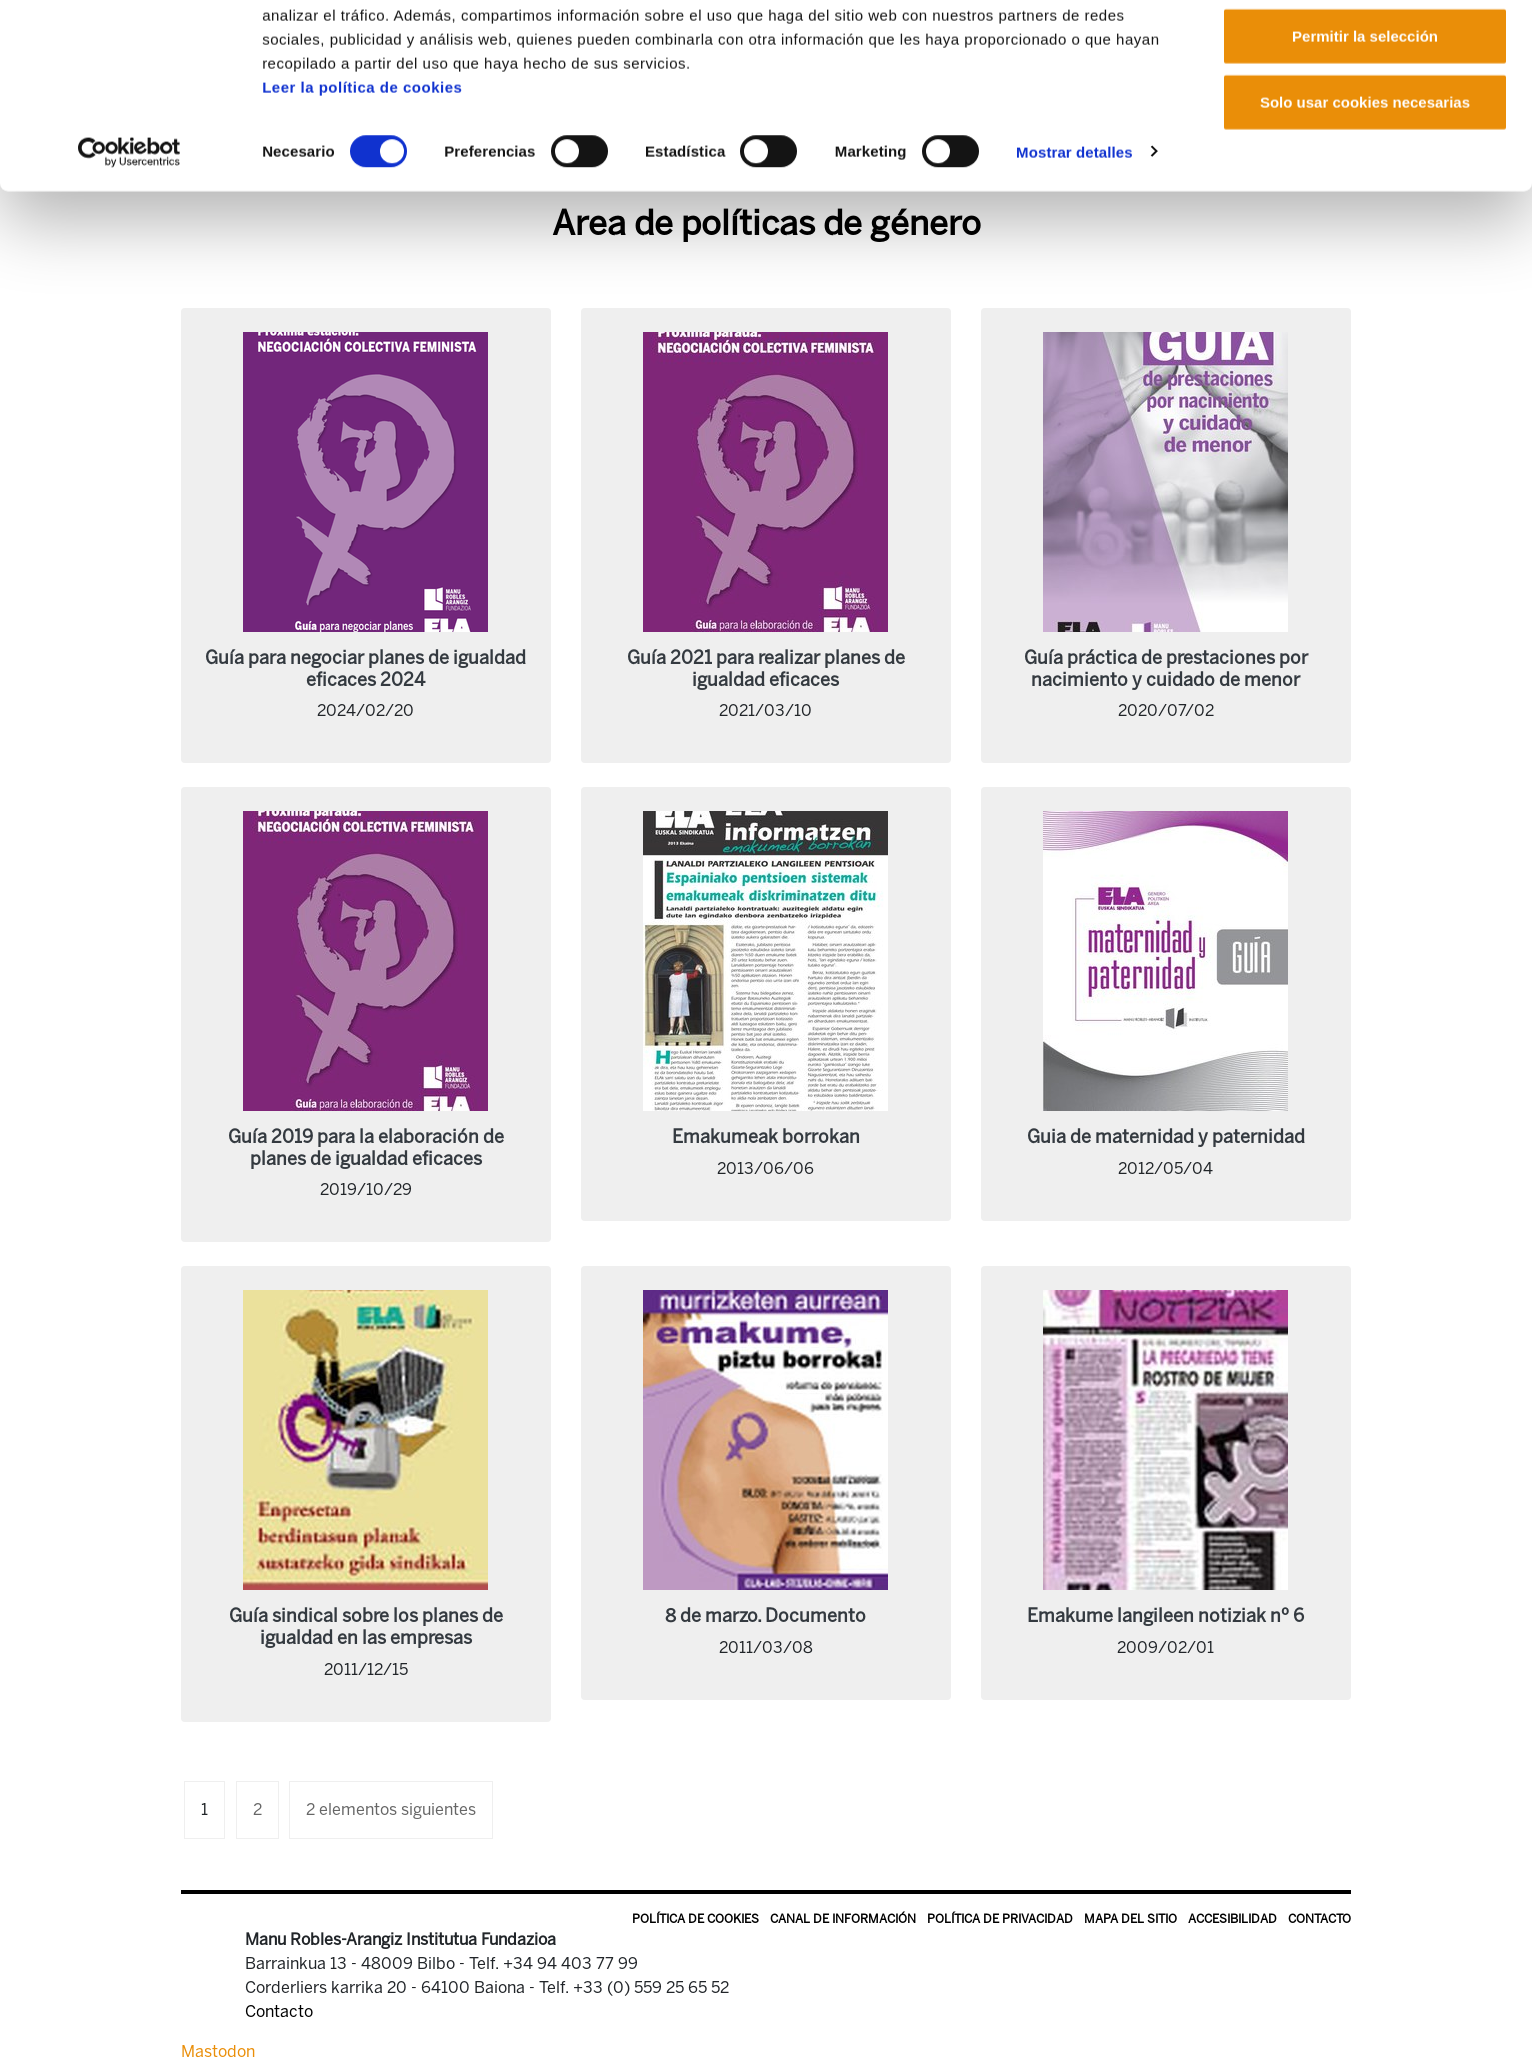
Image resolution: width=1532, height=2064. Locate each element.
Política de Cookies (695, 1919)
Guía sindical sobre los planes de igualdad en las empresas (366, 1627)
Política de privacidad (1000, 1919)
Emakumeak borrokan (766, 1137)
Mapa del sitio (1130, 1919)
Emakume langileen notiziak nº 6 (1165, 1616)
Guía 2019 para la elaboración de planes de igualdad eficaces (366, 1148)
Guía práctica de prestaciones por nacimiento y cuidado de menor (1166, 669)
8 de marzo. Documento (765, 1616)
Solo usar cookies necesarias (1365, 183)
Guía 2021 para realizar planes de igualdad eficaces (766, 669)
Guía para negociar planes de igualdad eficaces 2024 (365, 669)
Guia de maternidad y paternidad (1166, 1137)
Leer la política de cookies (362, 168)
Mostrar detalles (1074, 233)
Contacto (1319, 1919)
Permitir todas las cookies (1365, 52)
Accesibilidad (1232, 1919)
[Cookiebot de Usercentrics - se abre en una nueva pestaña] (129, 234)
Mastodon (218, 2051)
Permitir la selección (1365, 118)
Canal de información (843, 1919)
